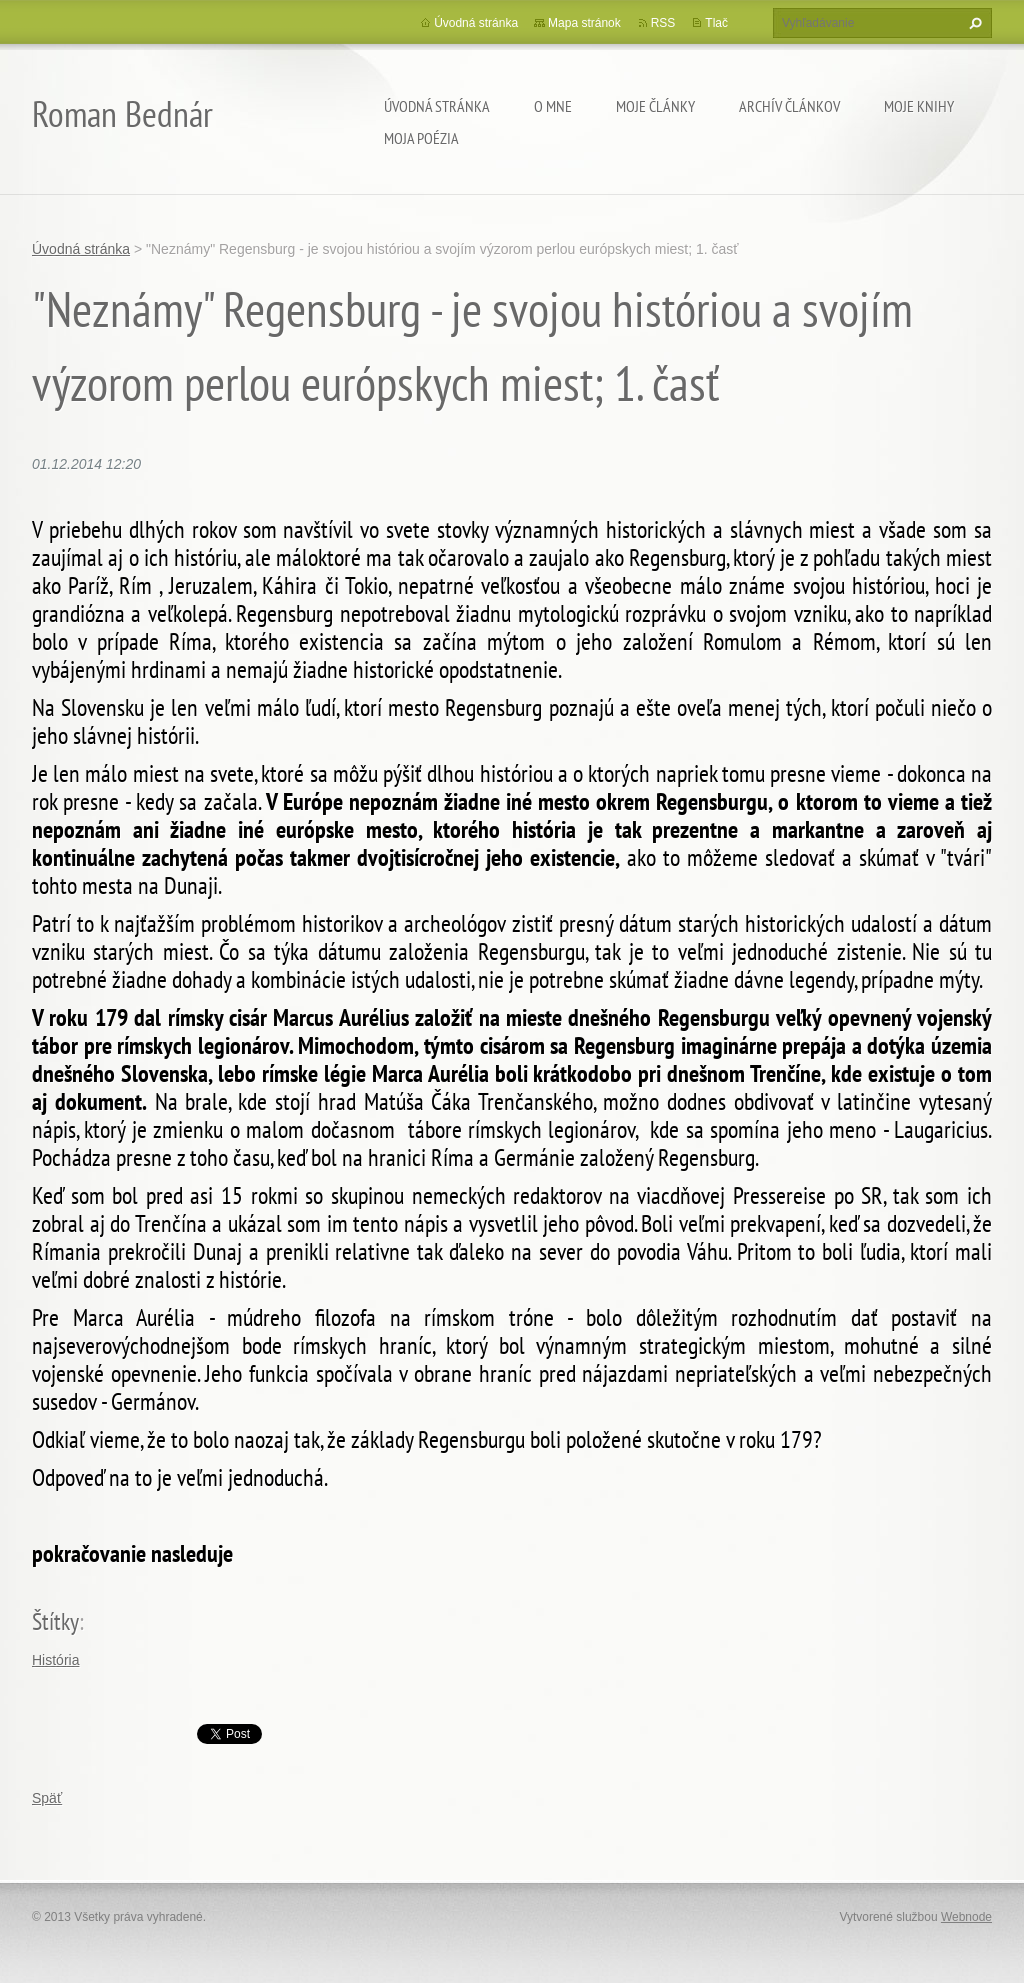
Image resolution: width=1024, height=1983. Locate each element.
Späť (47, 1798)
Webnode (966, 1917)
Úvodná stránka (437, 106)
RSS (663, 23)
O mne (553, 106)
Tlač (716, 23)
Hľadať (973, 23)
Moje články (655, 106)
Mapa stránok (584, 23)
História (55, 1660)
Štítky (55, 1621)
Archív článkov (789, 106)
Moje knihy (919, 106)
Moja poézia (421, 138)
